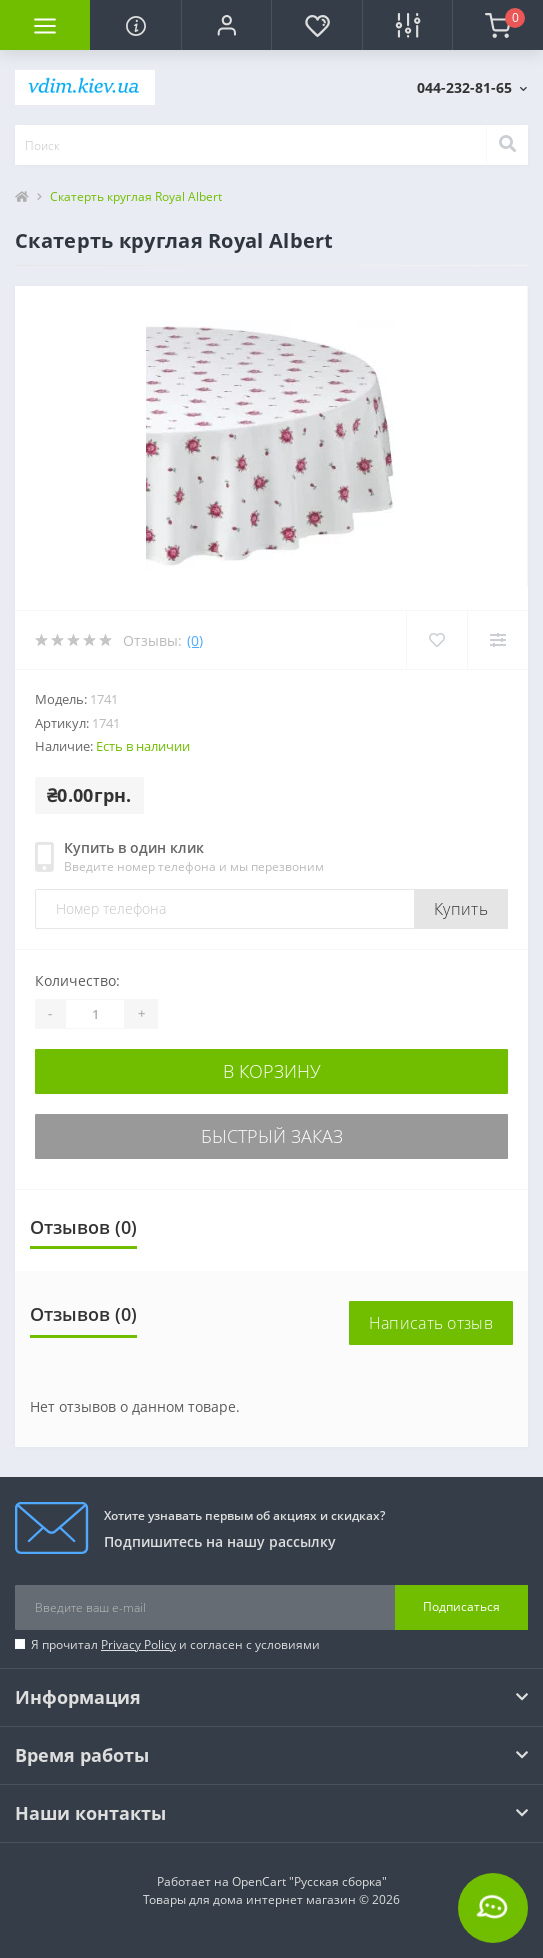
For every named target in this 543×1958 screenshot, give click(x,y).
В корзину (272, 1071)
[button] (226, 25)
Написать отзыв (431, 1323)
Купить (461, 909)
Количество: (77, 980)
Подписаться (461, 1606)
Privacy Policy (138, 1644)
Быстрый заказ (272, 1136)
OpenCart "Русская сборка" (309, 1881)
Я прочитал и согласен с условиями (175, 1644)
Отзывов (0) (83, 1227)
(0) (195, 640)
